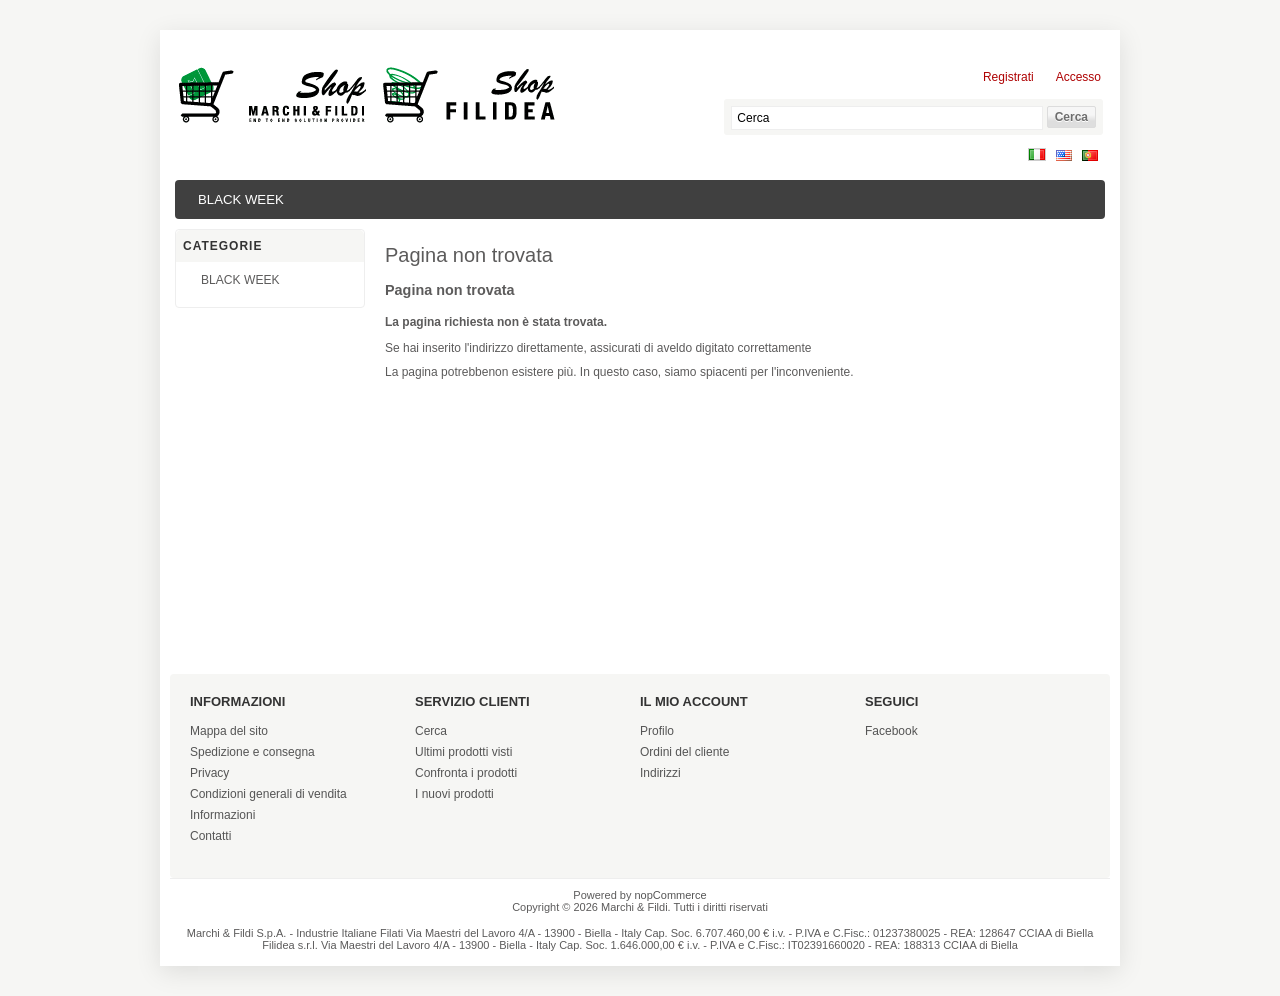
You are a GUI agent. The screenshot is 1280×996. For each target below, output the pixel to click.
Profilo (657, 731)
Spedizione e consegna (252, 752)
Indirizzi (660, 773)
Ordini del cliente (684, 752)
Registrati (1008, 77)
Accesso (1078, 77)
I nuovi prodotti (454, 794)
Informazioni (222, 815)
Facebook (891, 731)
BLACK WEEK (241, 199)
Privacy (209, 773)
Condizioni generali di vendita (268, 794)
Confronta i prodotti (466, 773)
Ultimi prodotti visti (463, 752)
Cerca (431, 731)
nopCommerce (671, 895)
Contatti (210, 836)
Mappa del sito (229, 731)
